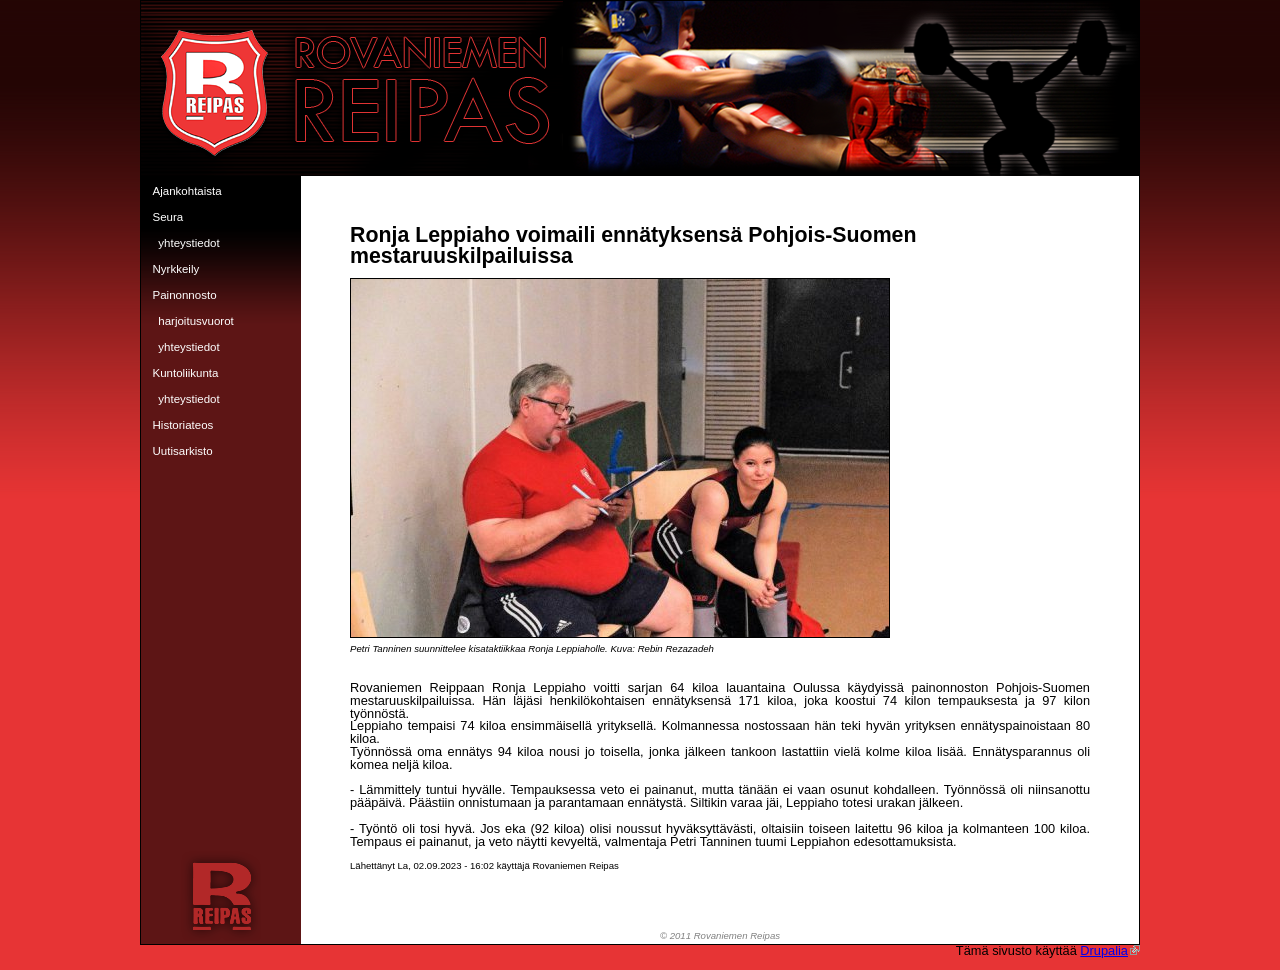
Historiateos (183, 425)
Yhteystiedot (188, 243)
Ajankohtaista (187, 191)
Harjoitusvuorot (196, 321)
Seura (168, 217)
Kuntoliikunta (186, 373)
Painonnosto (185, 295)
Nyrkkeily (176, 269)
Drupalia (1110, 950)
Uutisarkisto (183, 451)
